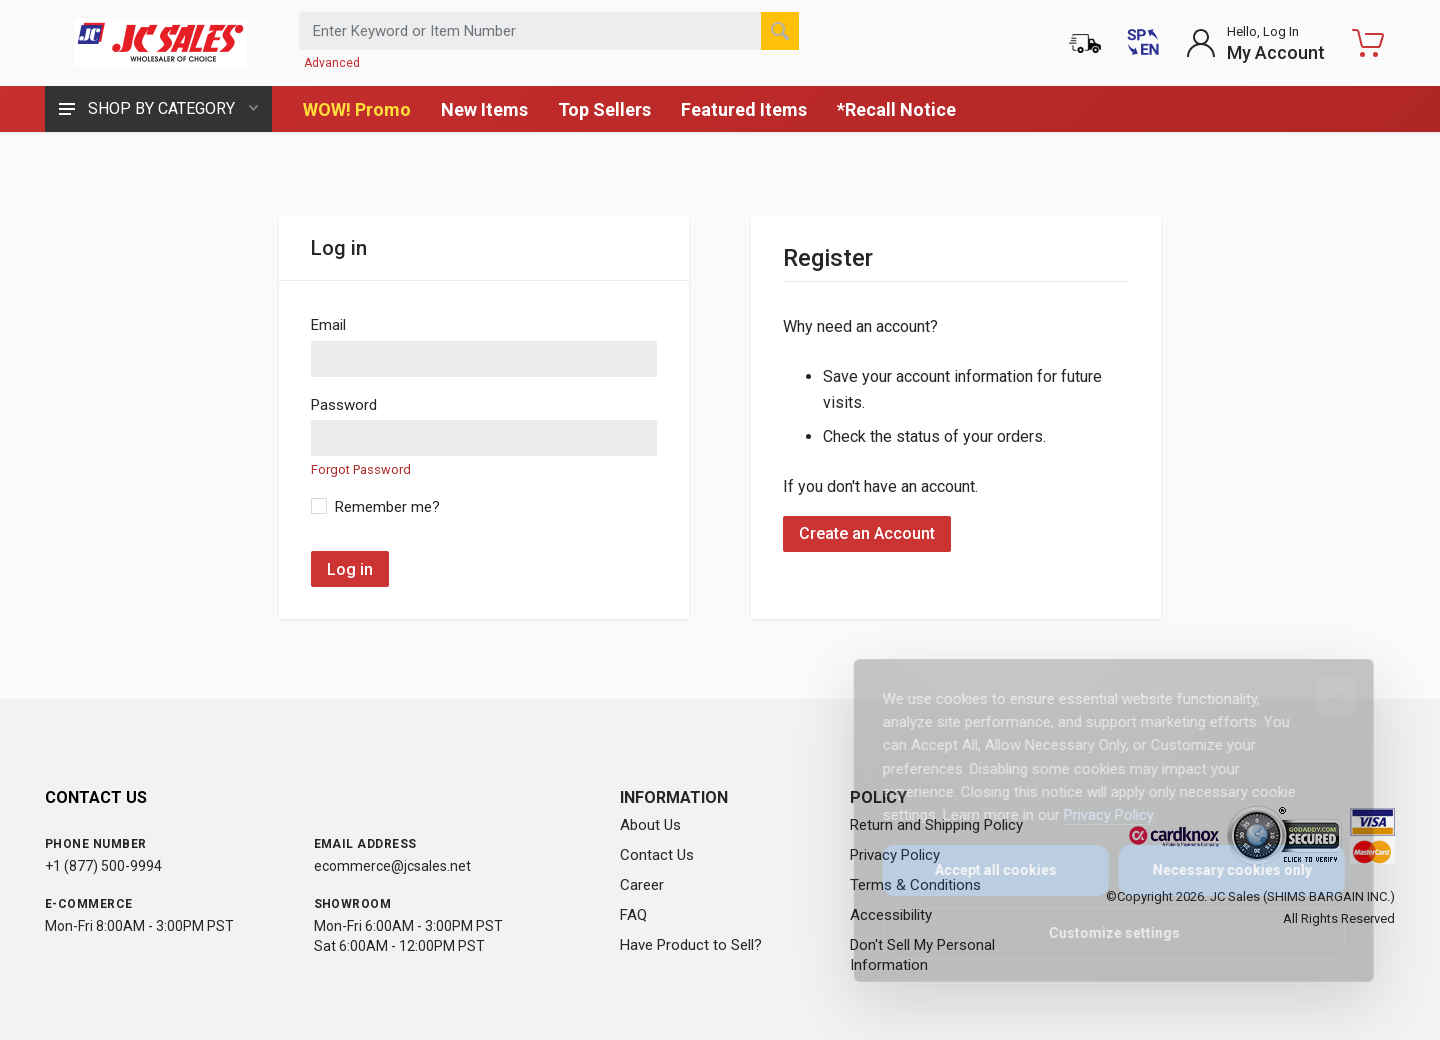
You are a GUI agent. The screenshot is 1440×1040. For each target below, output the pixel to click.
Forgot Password (361, 469)
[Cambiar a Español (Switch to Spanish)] (1143, 43)
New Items (484, 109)
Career (642, 885)
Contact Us (657, 855)
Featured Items (744, 109)
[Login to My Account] (1255, 43)
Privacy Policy (1094, 815)
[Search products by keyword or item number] (549, 31)
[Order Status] (1085, 43)
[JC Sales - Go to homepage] (160, 43)
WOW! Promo (357, 109)
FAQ (633, 915)
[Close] (1323, 696)
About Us (650, 825)
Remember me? (387, 507)
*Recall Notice (896, 109)
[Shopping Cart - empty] (1368, 43)
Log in (350, 569)
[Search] (780, 31)
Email (328, 325)
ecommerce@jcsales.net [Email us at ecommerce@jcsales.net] (392, 866)
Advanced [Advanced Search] (332, 63)
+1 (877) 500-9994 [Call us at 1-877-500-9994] (103, 866)
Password (344, 405)
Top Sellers (604, 109)
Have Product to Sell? (691, 945)
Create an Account (867, 533)
